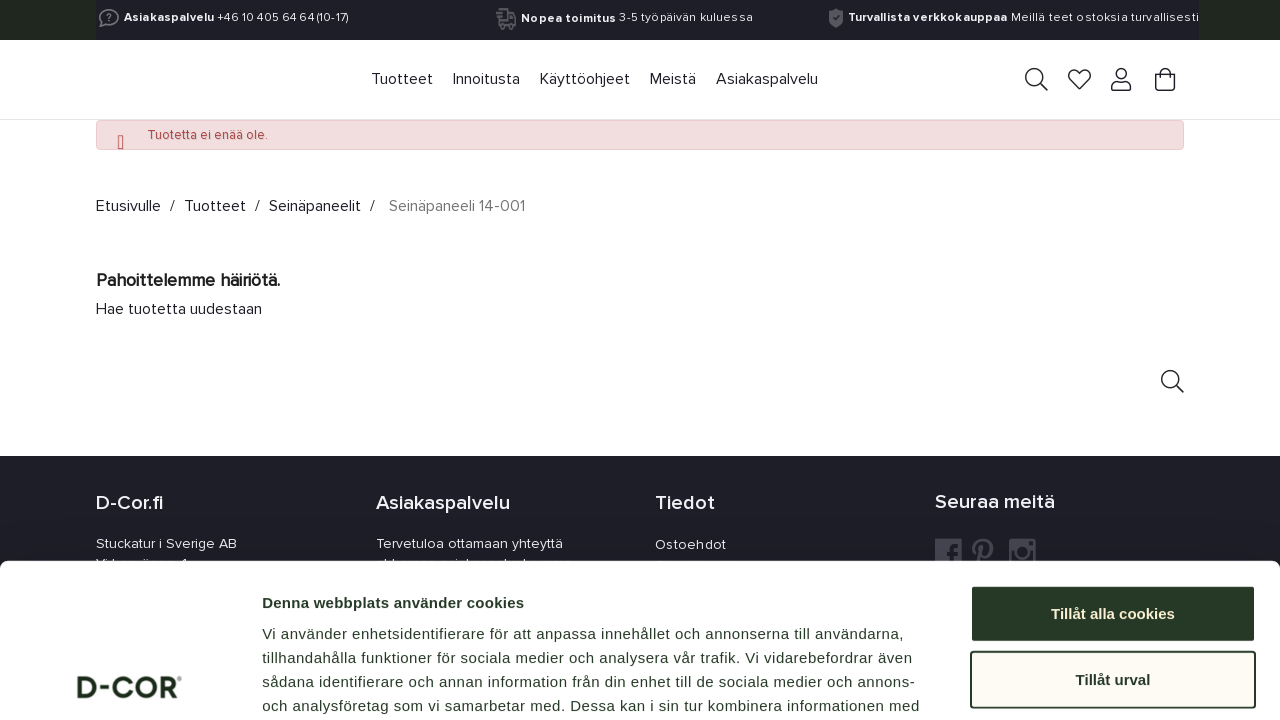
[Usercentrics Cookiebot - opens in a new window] (129, 681)
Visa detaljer (1086, 680)
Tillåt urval (1113, 525)
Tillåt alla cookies (1113, 459)
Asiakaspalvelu (169, 18)
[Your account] (1123, 80)
